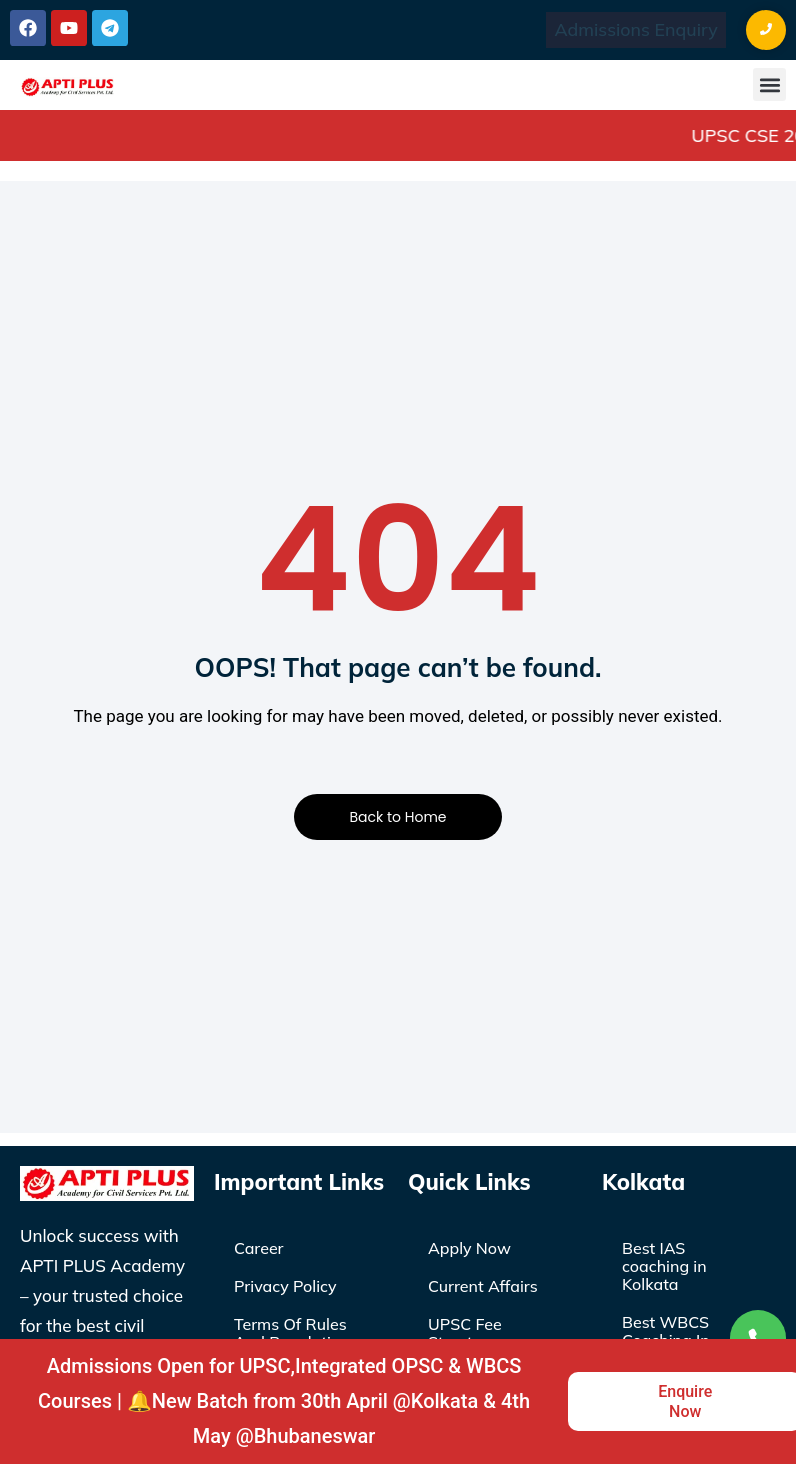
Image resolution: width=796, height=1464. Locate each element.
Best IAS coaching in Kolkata (664, 1266)
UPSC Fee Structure (465, 1333)
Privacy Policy (285, 1286)
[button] (769, 84)
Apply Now (469, 1248)
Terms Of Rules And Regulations (296, 1333)
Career (259, 1248)
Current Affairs (483, 1286)
